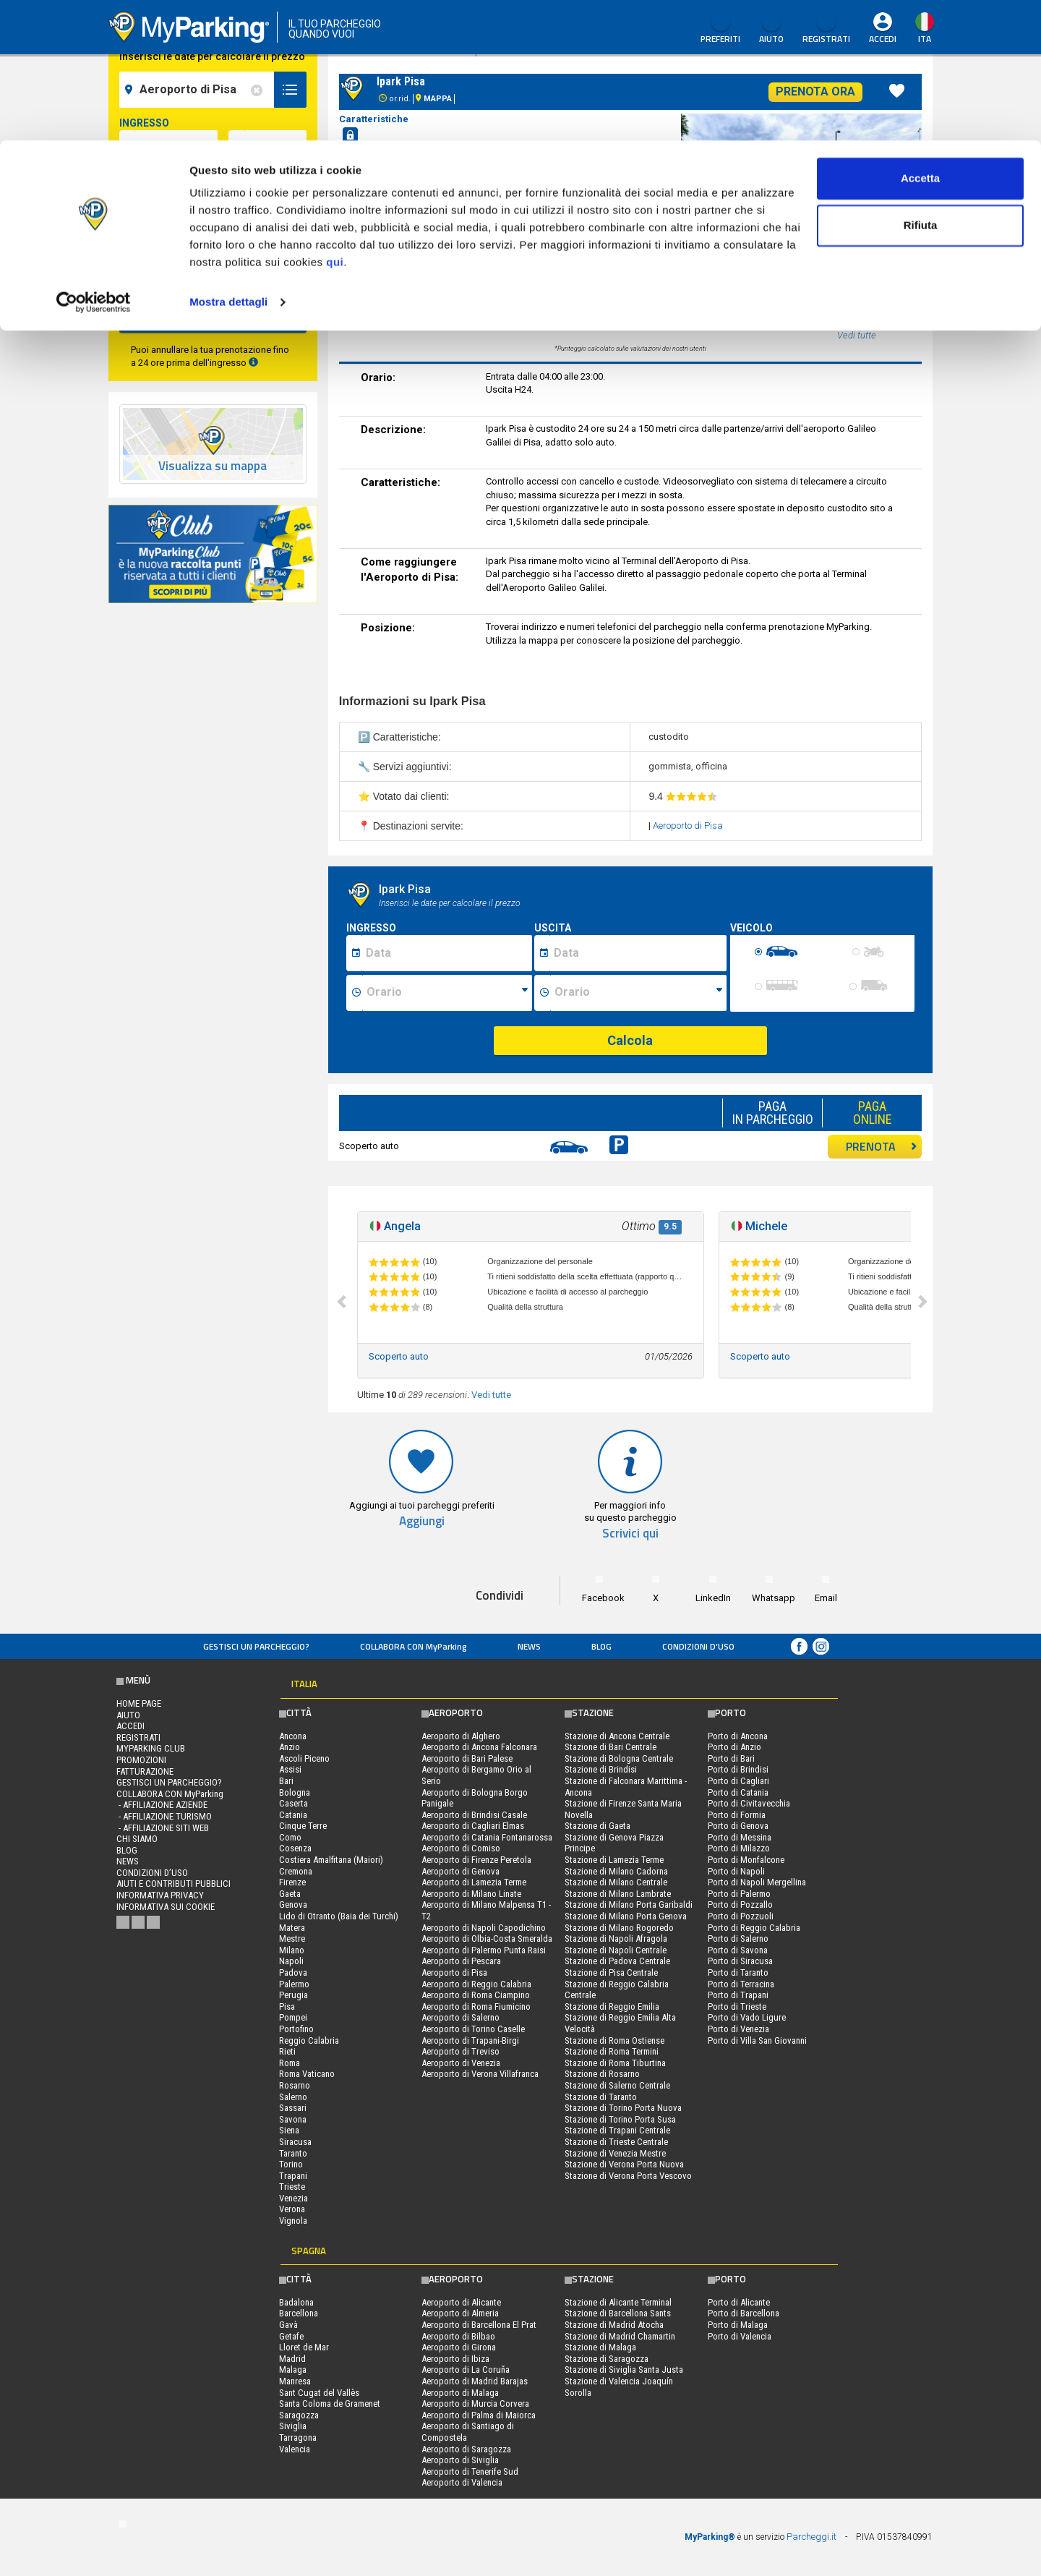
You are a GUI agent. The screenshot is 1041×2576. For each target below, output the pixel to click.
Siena (289, 2130)
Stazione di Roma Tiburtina (615, 2062)
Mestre (292, 1938)
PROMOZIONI (141, 1759)
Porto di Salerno (738, 1938)
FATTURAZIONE (145, 1771)
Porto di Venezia (738, 2028)
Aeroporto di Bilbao (458, 2336)
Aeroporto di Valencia (461, 2482)
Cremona (295, 1871)
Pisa (287, 2006)
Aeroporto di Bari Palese (467, 1758)
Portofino (296, 2028)
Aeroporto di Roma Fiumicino (476, 2006)
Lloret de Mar (304, 2347)
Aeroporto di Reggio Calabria (476, 1984)
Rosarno (294, 2085)
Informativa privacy (160, 1895)
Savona (293, 2119)
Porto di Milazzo (739, 1848)
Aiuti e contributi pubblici (173, 1883)
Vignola (293, 2220)
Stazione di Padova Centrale (617, 1961)
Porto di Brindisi (738, 1769)
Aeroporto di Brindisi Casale (474, 1814)
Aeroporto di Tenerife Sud (469, 2471)
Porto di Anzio (734, 1746)
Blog (601, 1646)
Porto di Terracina (741, 1984)
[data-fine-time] (275, 206)
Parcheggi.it (811, 2536)
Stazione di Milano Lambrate (618, 1893)
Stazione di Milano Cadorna (616, 1871)
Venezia (293, 2198)
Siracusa (295, 2141)
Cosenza (295, 1848)
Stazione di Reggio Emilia (612, 2006)
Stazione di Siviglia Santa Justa (624, 2369)
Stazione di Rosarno (602, 2073)
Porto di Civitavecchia (749, 1803)
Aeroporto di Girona (458, 2347)
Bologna (294, 1792)
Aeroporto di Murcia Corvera (475, 2403)
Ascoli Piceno (304, 1758)
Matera (292, 1927)
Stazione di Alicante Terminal (618, 2302)
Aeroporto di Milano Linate (471, 1893)
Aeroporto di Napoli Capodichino (483, 1927)
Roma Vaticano (307, 2073)
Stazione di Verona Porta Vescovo (628, 2175)
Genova (293, 1904)
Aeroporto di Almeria (460, 2313)
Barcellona (298, 2313)
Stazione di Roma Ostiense (614, 2040)
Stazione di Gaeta (597, 1825)
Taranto (293, 2153)
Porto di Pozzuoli (741, 1916)
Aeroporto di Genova (460, 1871)
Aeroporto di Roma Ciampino (475, 1994)
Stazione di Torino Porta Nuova (623, 2107)
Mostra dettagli (228, 161)
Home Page (138, 1703)
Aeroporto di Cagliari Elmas (472, 1825)
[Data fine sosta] (638, 953)
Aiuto (128, 1715)
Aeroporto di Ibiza (455, 2358)
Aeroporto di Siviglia (460, 2460)
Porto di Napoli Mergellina (757, 1882)
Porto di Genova (738, 1825)
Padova (293, 1972)
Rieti (287, 2051)
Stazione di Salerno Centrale (617, 2085)
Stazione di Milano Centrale (616, 1882)
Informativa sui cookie (165, 1906)
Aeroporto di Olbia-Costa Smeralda (486, 1938)
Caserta (293, 1803)
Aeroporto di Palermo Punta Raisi (483, 1950)
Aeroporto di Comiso (460, 1848)
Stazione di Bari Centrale (610, 1746)
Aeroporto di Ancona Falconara (479, 1746)
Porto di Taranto (738, 1972)
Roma (289, 2062)
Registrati (138, 1737)
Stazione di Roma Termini (612, 2051)
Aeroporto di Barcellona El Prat (478, 2324)
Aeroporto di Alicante (461, 2302)
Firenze (292, 1882)
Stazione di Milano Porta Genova (626, 1916)
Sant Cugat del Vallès (319, 2392)
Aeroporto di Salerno (460, 2017)
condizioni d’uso (698, 1646)
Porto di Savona (738, 1950)
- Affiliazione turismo (164, 1816)
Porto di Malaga (738, 2324)
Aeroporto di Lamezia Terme (473, 1882)
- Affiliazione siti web (162, 1827)
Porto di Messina (739, 1837)
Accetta (920, 38)
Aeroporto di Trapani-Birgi (470, 2040)
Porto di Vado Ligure (747, 2017)
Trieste (292, 2186)
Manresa (295, 2381)
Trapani (293, 2175)
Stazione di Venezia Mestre (615, 2153)
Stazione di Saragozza (606, 2358)
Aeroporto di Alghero (460, 1736)
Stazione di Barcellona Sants (618, 2313)
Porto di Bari (731, 1758)
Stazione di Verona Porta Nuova (624, 2164)
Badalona (296, 2302)
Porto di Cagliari (738, 1780)
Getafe (291, 2336)
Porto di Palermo (739, 1893)
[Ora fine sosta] (638, 993)
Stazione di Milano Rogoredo (619, 1927)
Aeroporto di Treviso (460, 2051)
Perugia (293, 1994)
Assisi (290, 1769)
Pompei (293, 2017)
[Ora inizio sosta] (447, 993)
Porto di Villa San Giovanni (757, 2040)
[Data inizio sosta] (446, 953)
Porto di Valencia (739, 2336)
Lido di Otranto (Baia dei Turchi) (338, 1916)
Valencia (294, 2449)
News (529, 1646)
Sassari (293, 2107)
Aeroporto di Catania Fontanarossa (486, 1837)
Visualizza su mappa (212, 466)
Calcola (630, 1040)
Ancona (293, 1736)
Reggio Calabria (309, 2040)
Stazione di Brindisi (601, 1769)
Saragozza (299, 2415)
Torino (291, 2164)
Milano (291, 1950)
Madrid (292, 2358)
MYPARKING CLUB (150, 1748)
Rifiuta (921, 86)
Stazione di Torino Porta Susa (620, 2119)
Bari (286, 1780)
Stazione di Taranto (601, 2096)
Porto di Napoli (736, 1871)
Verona (292, 2209)
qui (334, 122)
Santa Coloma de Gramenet (329, 2403)
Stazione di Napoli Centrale (616, 1950)
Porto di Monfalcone (746, 1859)
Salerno (293, 2096)
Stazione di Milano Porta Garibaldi (629, 1904)
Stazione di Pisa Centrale (611, 1972)
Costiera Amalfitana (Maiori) (331, 1859)
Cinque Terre (303, 1825)
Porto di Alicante (739, 2302)
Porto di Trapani (738, 1994)
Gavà (288, 2324)
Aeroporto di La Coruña (465, 2369)
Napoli (291, 1961)
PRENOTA (881, 1146)
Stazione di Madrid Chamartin (620, 2336)
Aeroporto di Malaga (460, 2392)
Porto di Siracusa (740, 1961)
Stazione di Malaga (600, 2347)
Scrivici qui (630, 1533)
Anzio (289, 1746)
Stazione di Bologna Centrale (619, 1758)
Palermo (294, 1984)
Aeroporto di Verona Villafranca (480, 2073)
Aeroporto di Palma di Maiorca (478, 2415)
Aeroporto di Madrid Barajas (474, 2381)
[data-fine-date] (176, 206)
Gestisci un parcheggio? (256, 1646)
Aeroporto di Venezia (460, 2062)
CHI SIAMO (137, 1838)
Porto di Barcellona (743, 2313)
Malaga (293, 2369)
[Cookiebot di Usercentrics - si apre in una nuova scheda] (93, 162)
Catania (293, 1814)
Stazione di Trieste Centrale (616, 2141)
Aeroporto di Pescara (461, 1961)
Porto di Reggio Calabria (754, 1927)
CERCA (213, 314)
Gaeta (290, 1893)
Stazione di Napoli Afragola (616, 1938)
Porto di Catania (738, 1792)
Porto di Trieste (737, 2006)
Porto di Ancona (738, 1736)
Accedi (130, 1725)
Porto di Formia (737, 1814)
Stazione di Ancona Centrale (617, 1736)
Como (290, 1837)
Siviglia (293, 2426)
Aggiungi (422, 1521)
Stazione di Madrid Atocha (614, 2324)
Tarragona (298, 2437)
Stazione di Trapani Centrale (617, 2130)
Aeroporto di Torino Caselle (473, 2028)
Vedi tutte (491, 1394)
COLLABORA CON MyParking (413, 1646)
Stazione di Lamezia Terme (614, 1859)
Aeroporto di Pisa (688, 825)
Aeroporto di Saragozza (466, 2449)
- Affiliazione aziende (161, 1804)
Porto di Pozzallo (740, 1904)
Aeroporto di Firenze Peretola (476, 1859)
